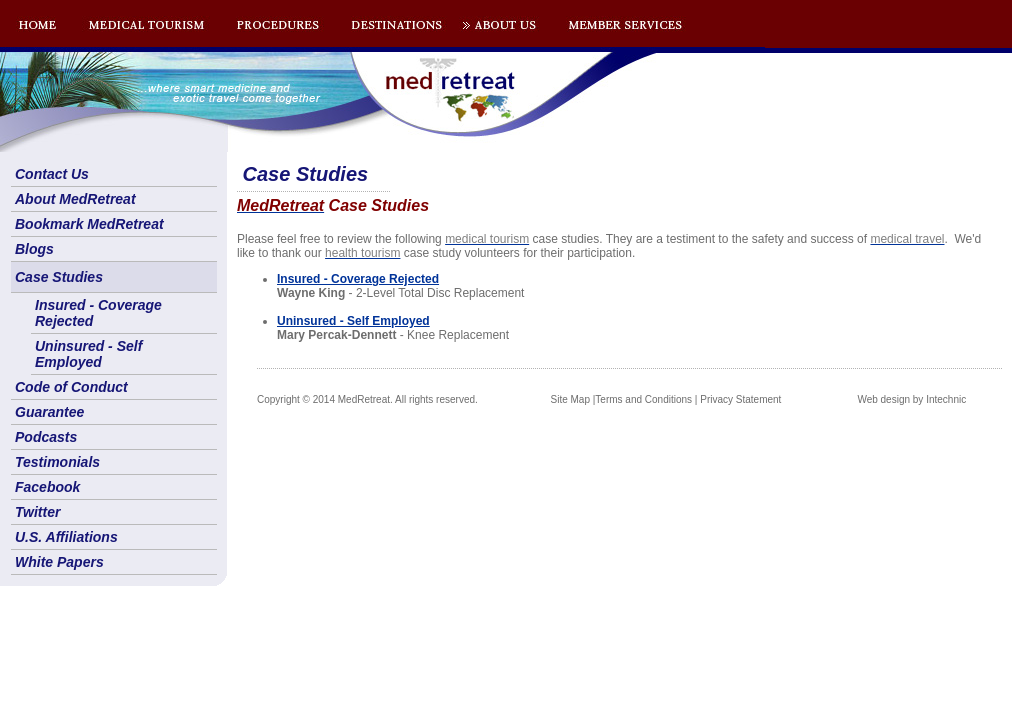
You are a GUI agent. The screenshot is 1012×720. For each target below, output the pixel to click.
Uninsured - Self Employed (88, 354)
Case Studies (59, 277)
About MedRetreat (75, 199)
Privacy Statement (740, 399)
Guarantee (49, 412)
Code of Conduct (71, 387)
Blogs (34, 249)
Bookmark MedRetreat (89, 224)
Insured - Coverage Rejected (98, 313)
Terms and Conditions (643, 399)
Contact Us (52, 174)
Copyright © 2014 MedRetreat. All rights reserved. (367, 399)
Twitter (37, 512)
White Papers (59, 562)
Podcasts (46, 437)
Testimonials (57, 462)
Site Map (570, 399)
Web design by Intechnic (911, 399)
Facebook (47, 487)
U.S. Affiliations (66, 537)
